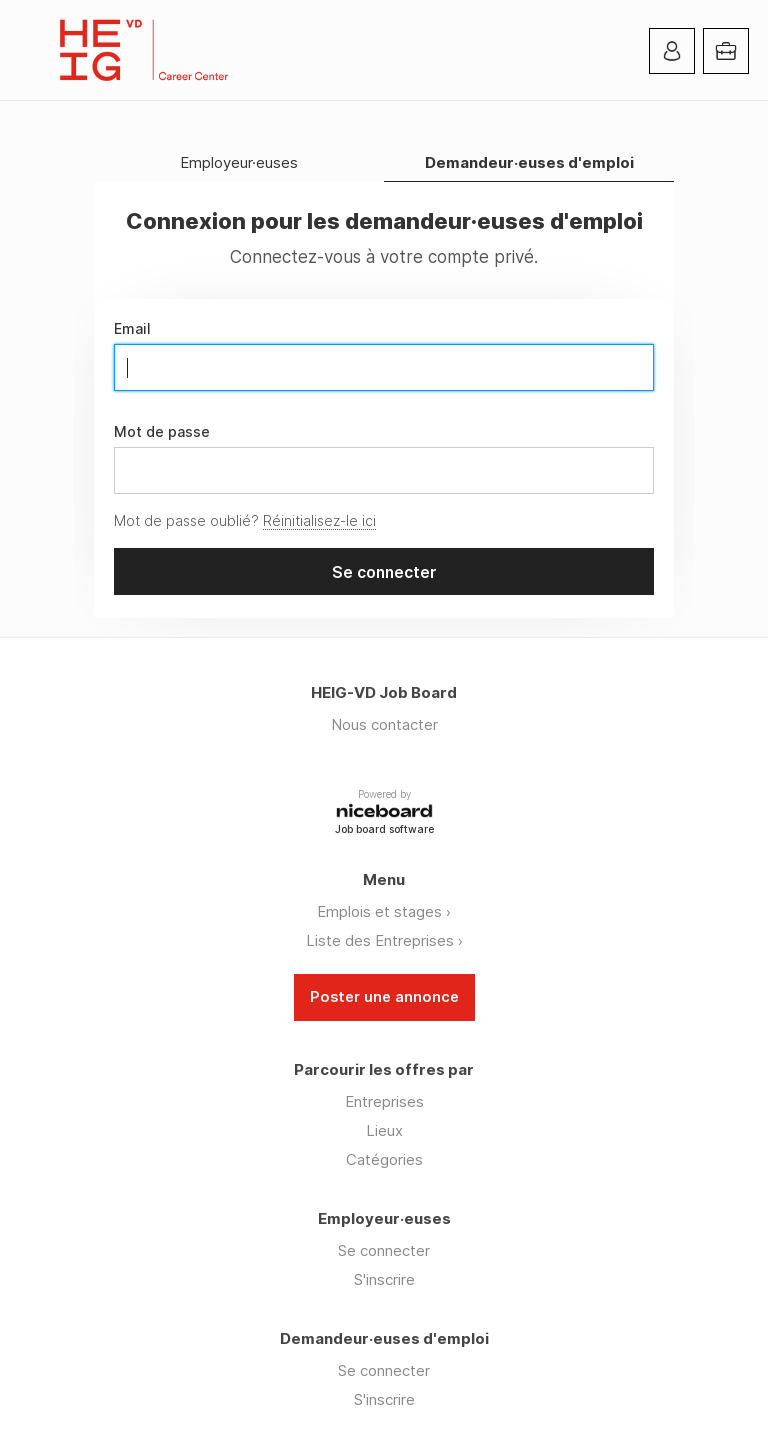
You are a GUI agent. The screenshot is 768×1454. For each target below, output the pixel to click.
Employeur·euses (239, 163)
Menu (35, 50)
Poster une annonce (384, 997)
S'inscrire (384, 1279)
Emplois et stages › (384, 911)
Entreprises (384, 1101)
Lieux (384, 1130)
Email (132, 329)
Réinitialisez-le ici (319, 520)
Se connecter (384, 1250)
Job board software (384, 830)
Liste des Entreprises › (384, 940)
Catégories (384, 1159)
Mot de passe (162, 432)
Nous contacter (384, 724)
